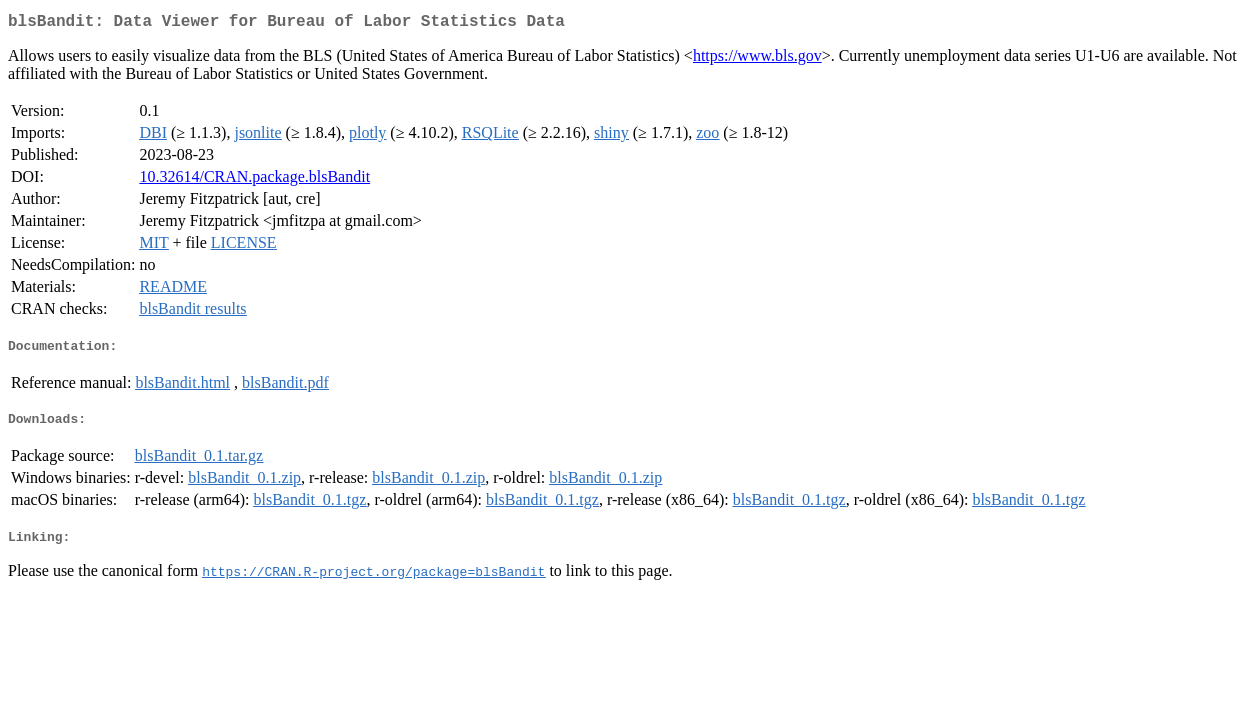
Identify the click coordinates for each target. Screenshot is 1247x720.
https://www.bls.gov (757, 59)
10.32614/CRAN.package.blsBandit (254, 180)
